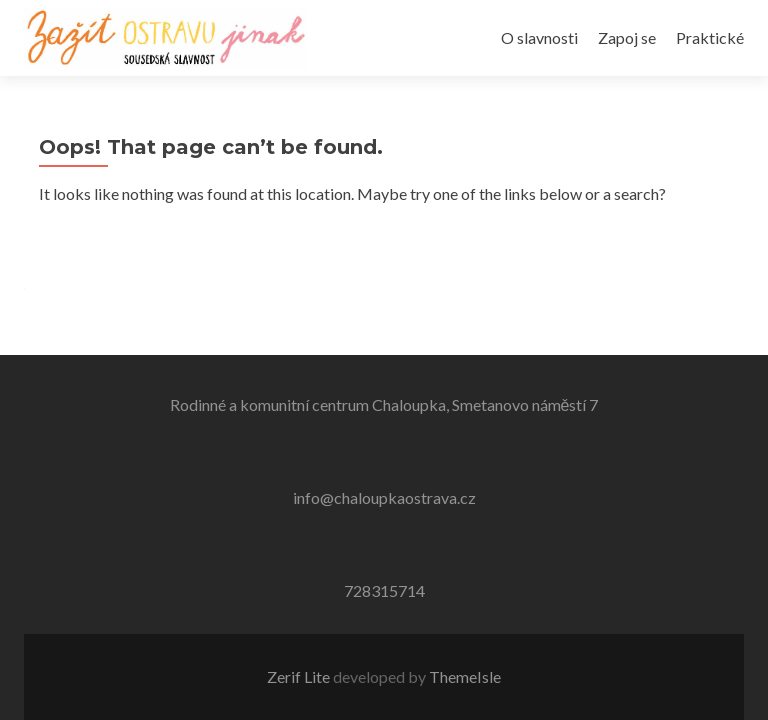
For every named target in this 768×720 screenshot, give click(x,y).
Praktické (710, 37)
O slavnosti (539, 37)
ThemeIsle (465, 676)
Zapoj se (627, 37)
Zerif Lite (300, 676)
